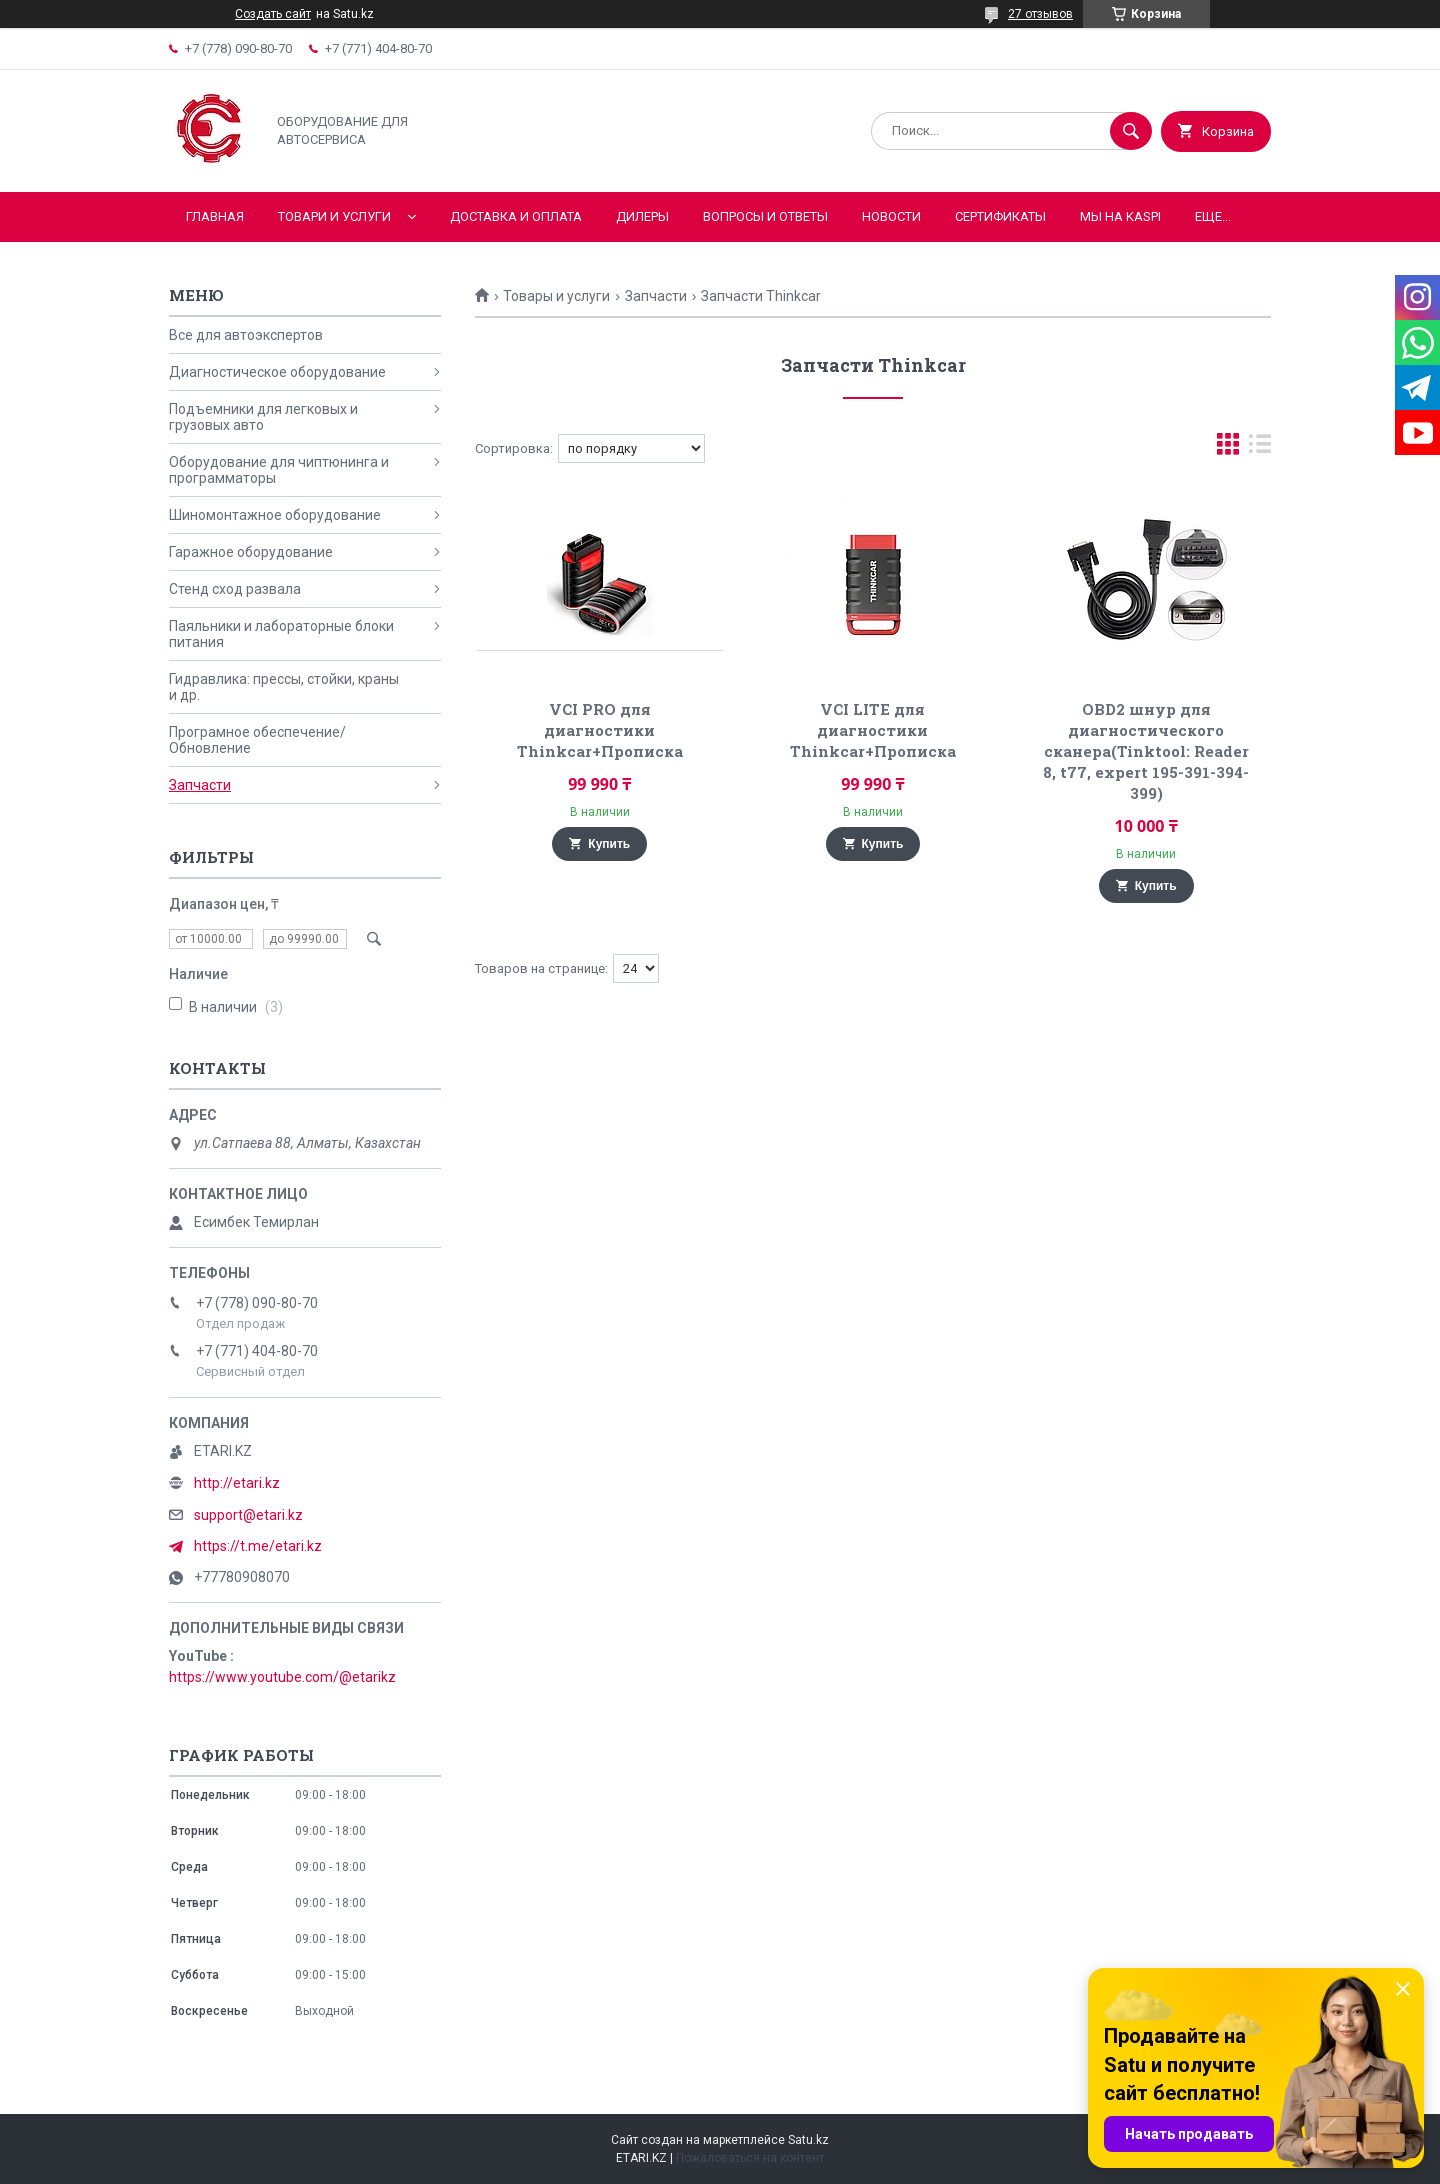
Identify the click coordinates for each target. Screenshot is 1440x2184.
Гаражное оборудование (251, 552)
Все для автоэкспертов (246, 335)
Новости (891, 216)
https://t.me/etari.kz (258, 1546)
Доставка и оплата (516, 216)
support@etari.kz (248, 1515)
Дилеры (642, 216)
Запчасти (656, 296)
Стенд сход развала (235, 589)
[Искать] (1131, 131)
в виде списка (1260, 448)
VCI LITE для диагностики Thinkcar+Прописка (873, 730)
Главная (215, 216)
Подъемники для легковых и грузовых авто (263, 417)
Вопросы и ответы (765, 216)
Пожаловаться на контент (750, 2158)
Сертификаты (1000, 216)
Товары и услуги (556, 296)
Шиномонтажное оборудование (275, 515)
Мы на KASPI (1120, 216)
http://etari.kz (237, 1483)
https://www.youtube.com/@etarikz (282, 1677)
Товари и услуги (334, 216)
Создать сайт (273, 14)
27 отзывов (1040, 14)
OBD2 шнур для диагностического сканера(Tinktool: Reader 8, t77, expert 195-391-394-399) (1146, 751)
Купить (609, 844)
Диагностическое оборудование (277, 372)
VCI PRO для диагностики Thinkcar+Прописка (600, 730)
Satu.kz (808, 2140)
